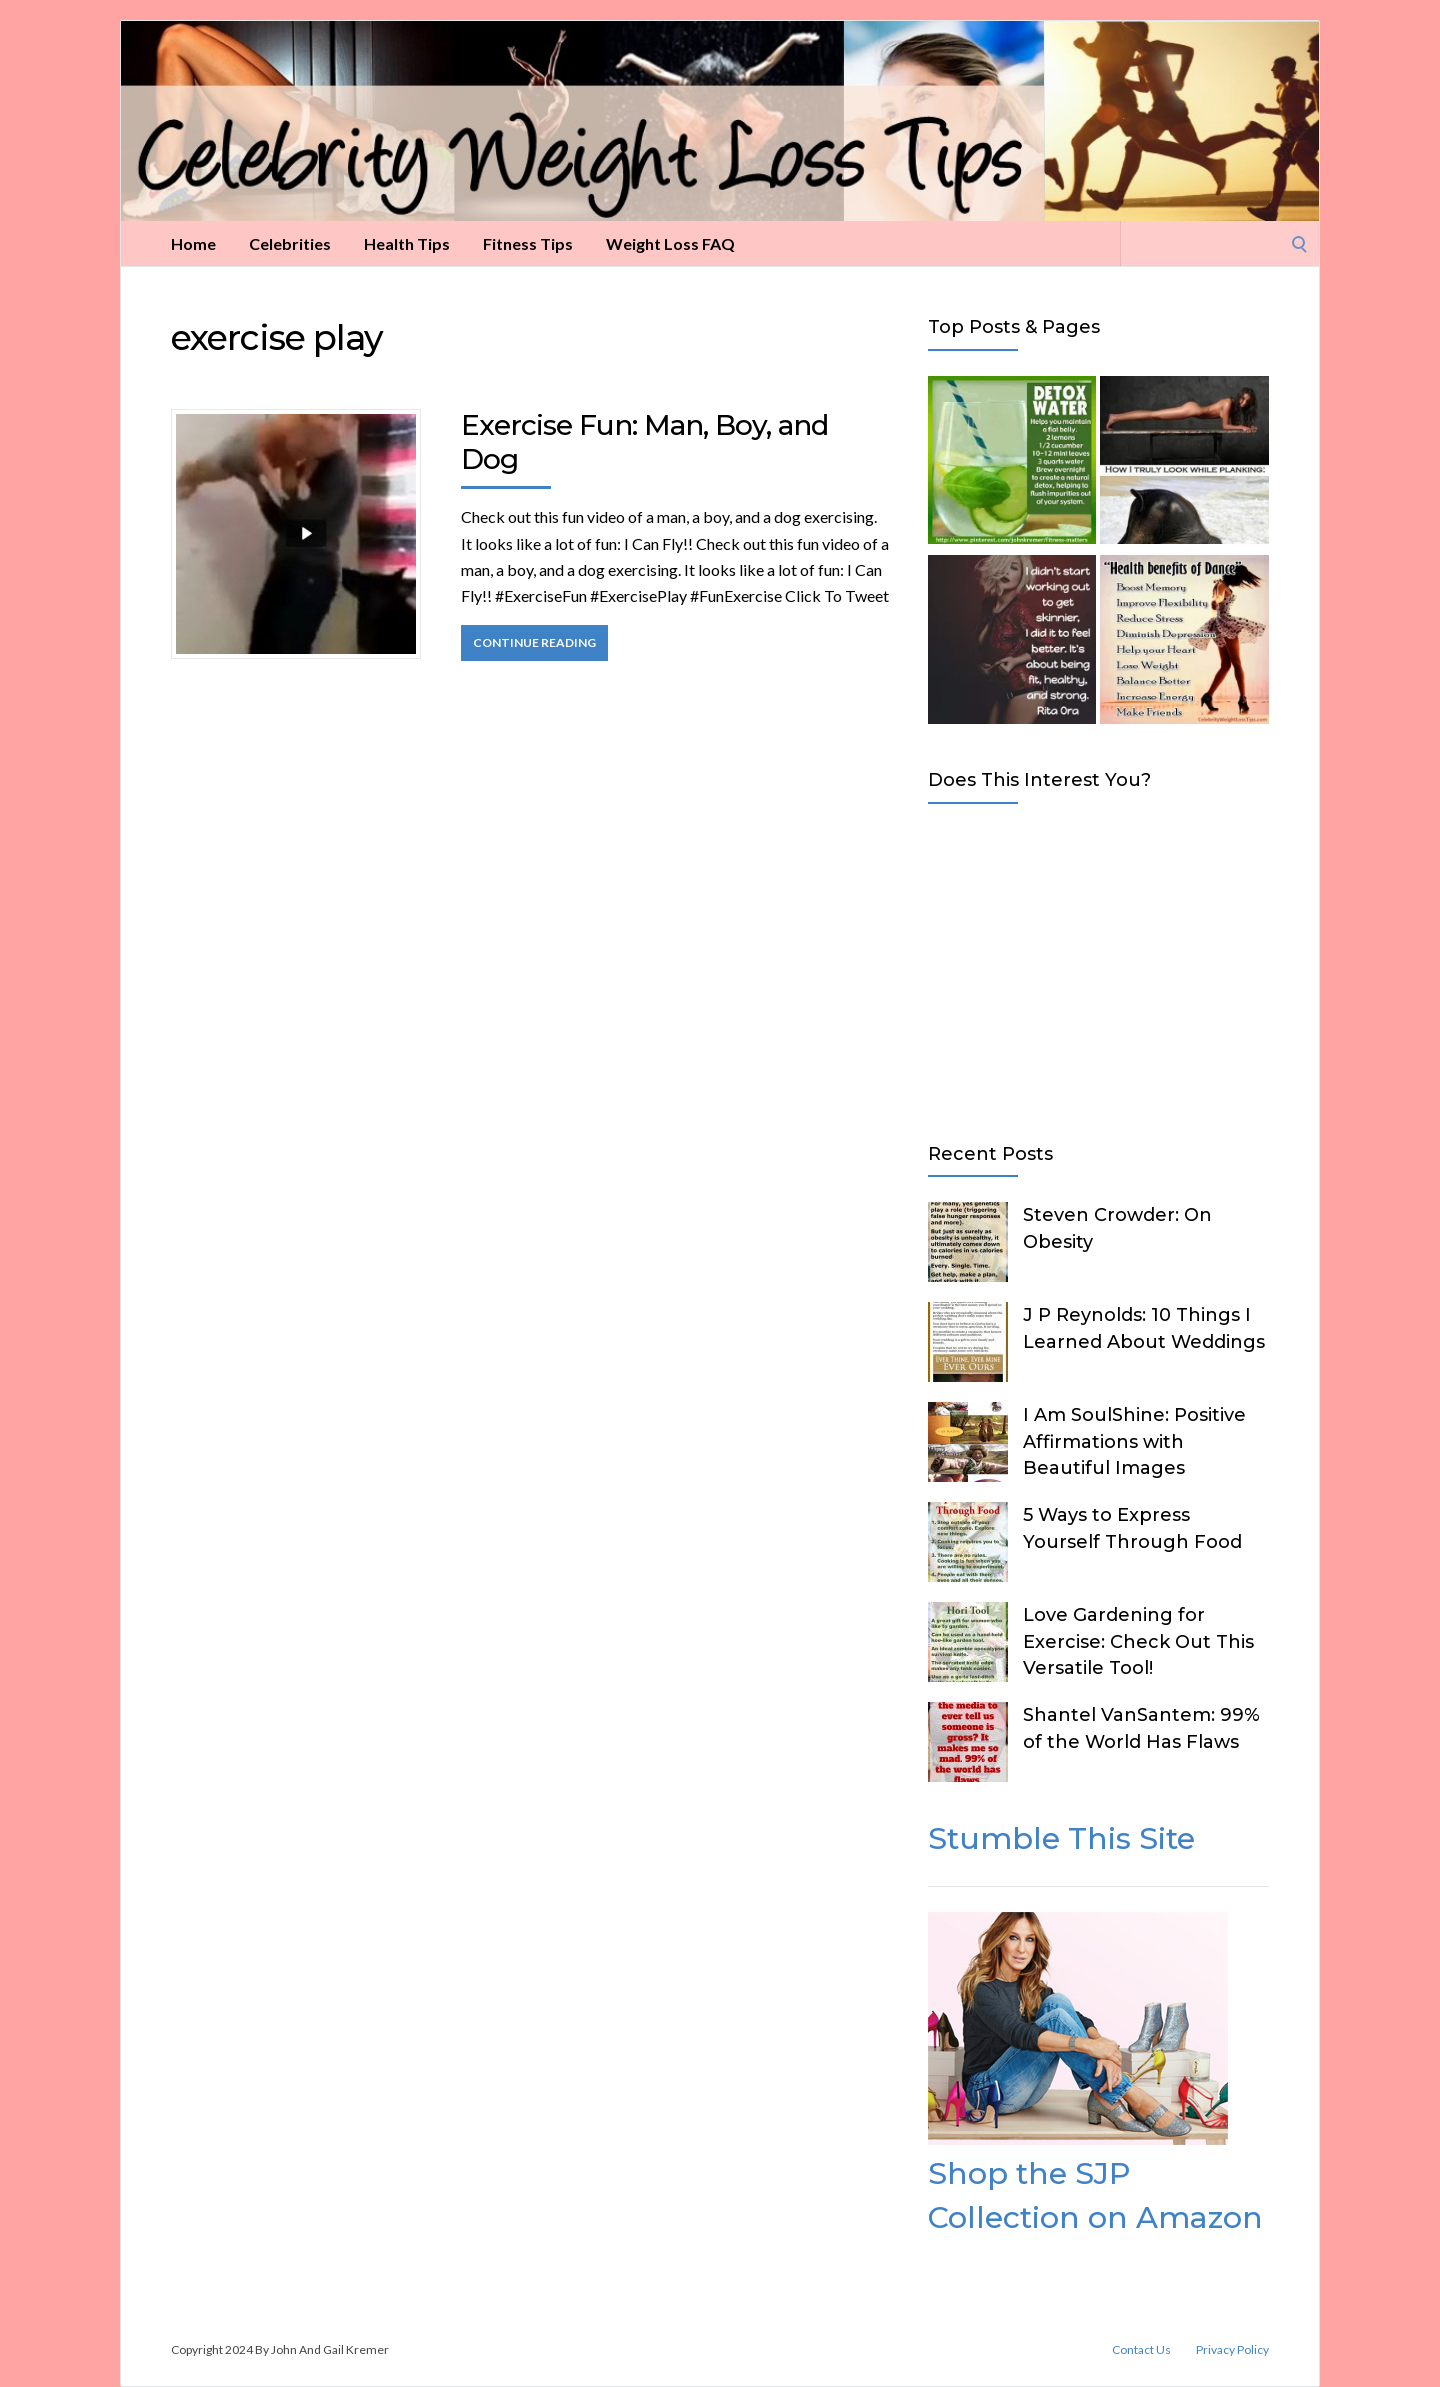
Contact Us (1141, 2350)
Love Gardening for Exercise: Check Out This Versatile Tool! (1138, 1641)
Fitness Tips (528, 243)
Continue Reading (534, 642)
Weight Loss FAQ (670, 243)
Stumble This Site (1061, 1838)
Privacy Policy (1232, 2350)
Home (193, 243)
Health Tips (407, 243)
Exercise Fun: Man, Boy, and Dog (644, 442)
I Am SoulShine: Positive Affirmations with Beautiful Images (1134, 1441)
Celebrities (290, 243)
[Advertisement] (1098, 969)
